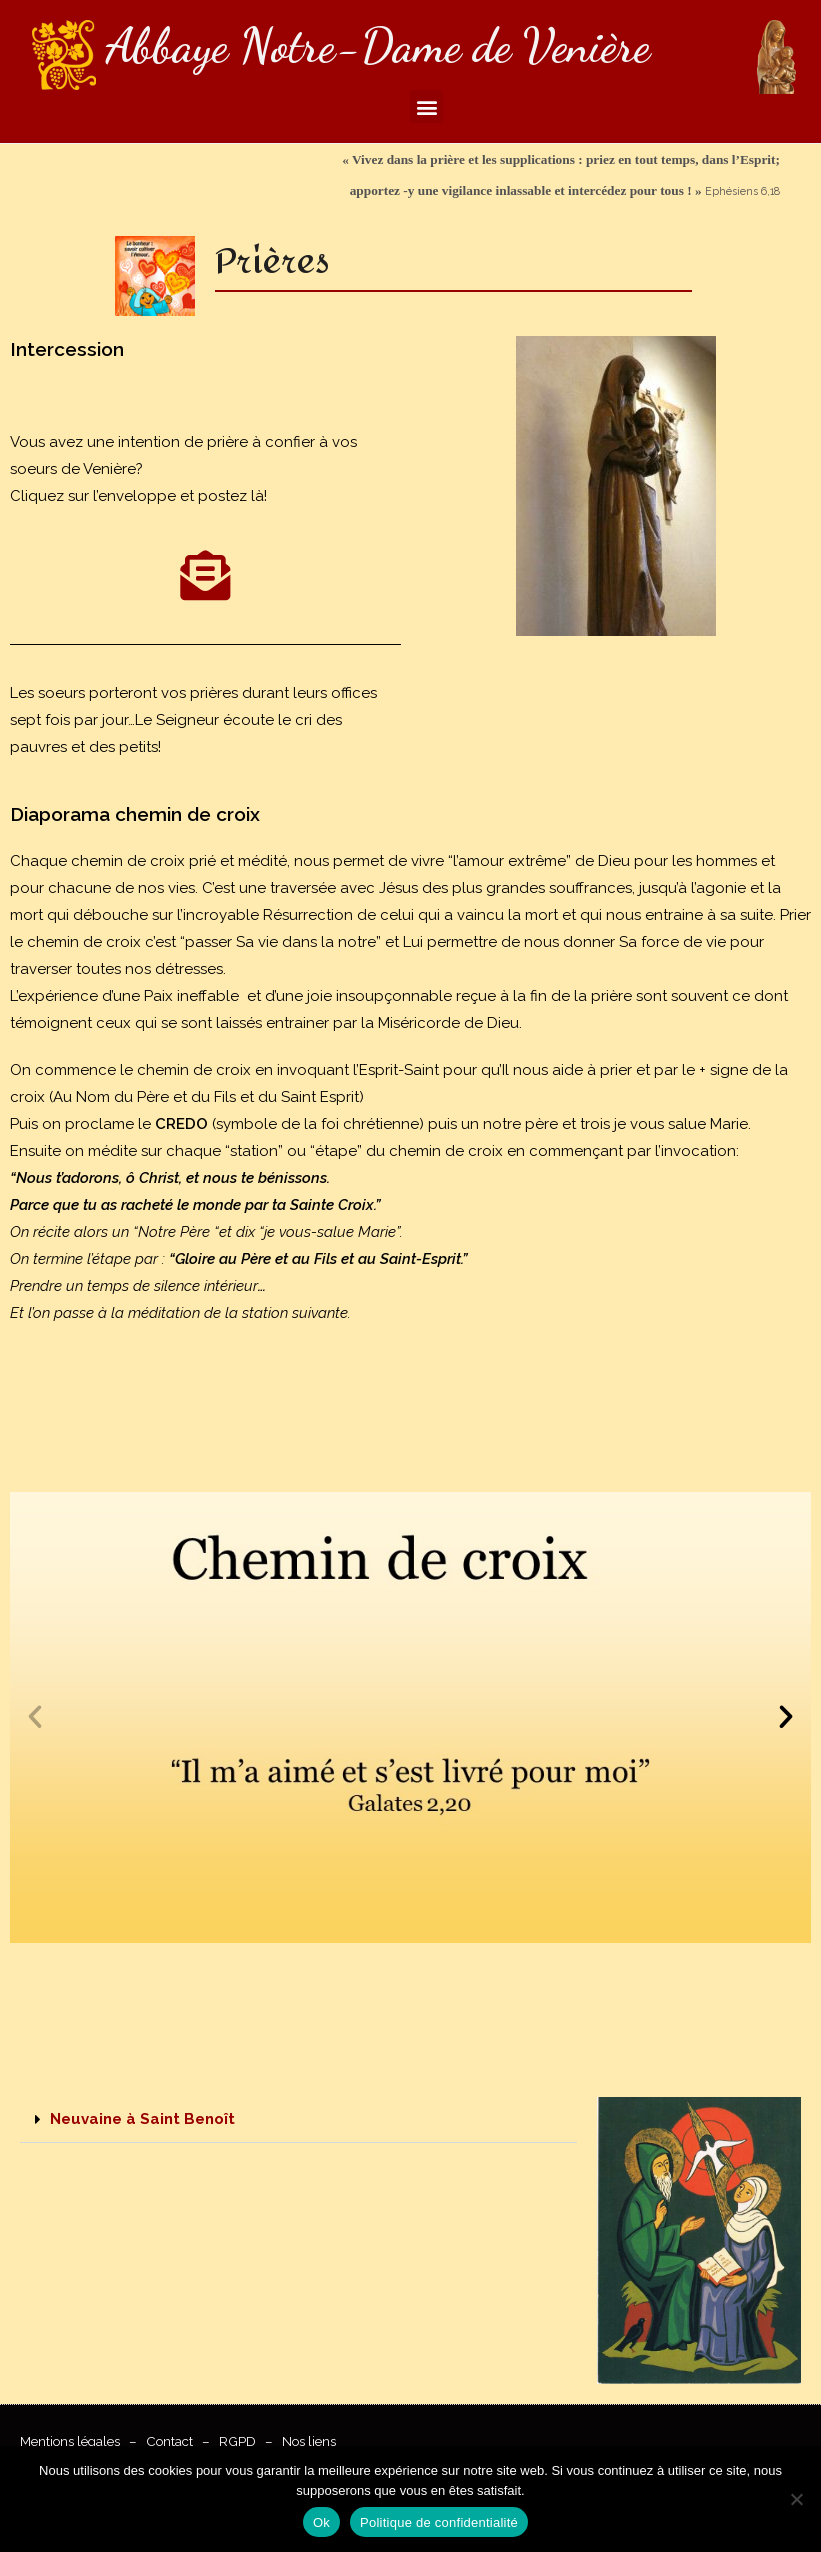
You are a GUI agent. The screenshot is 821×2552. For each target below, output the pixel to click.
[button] (426, 106)
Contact (169, 2441)
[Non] (796, 2499)
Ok (321, 2522)
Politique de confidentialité (439, 2522)
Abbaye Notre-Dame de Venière (378, 45)
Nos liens (309, 2441)
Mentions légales (70, 2441)
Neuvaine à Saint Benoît (142, 2119)
